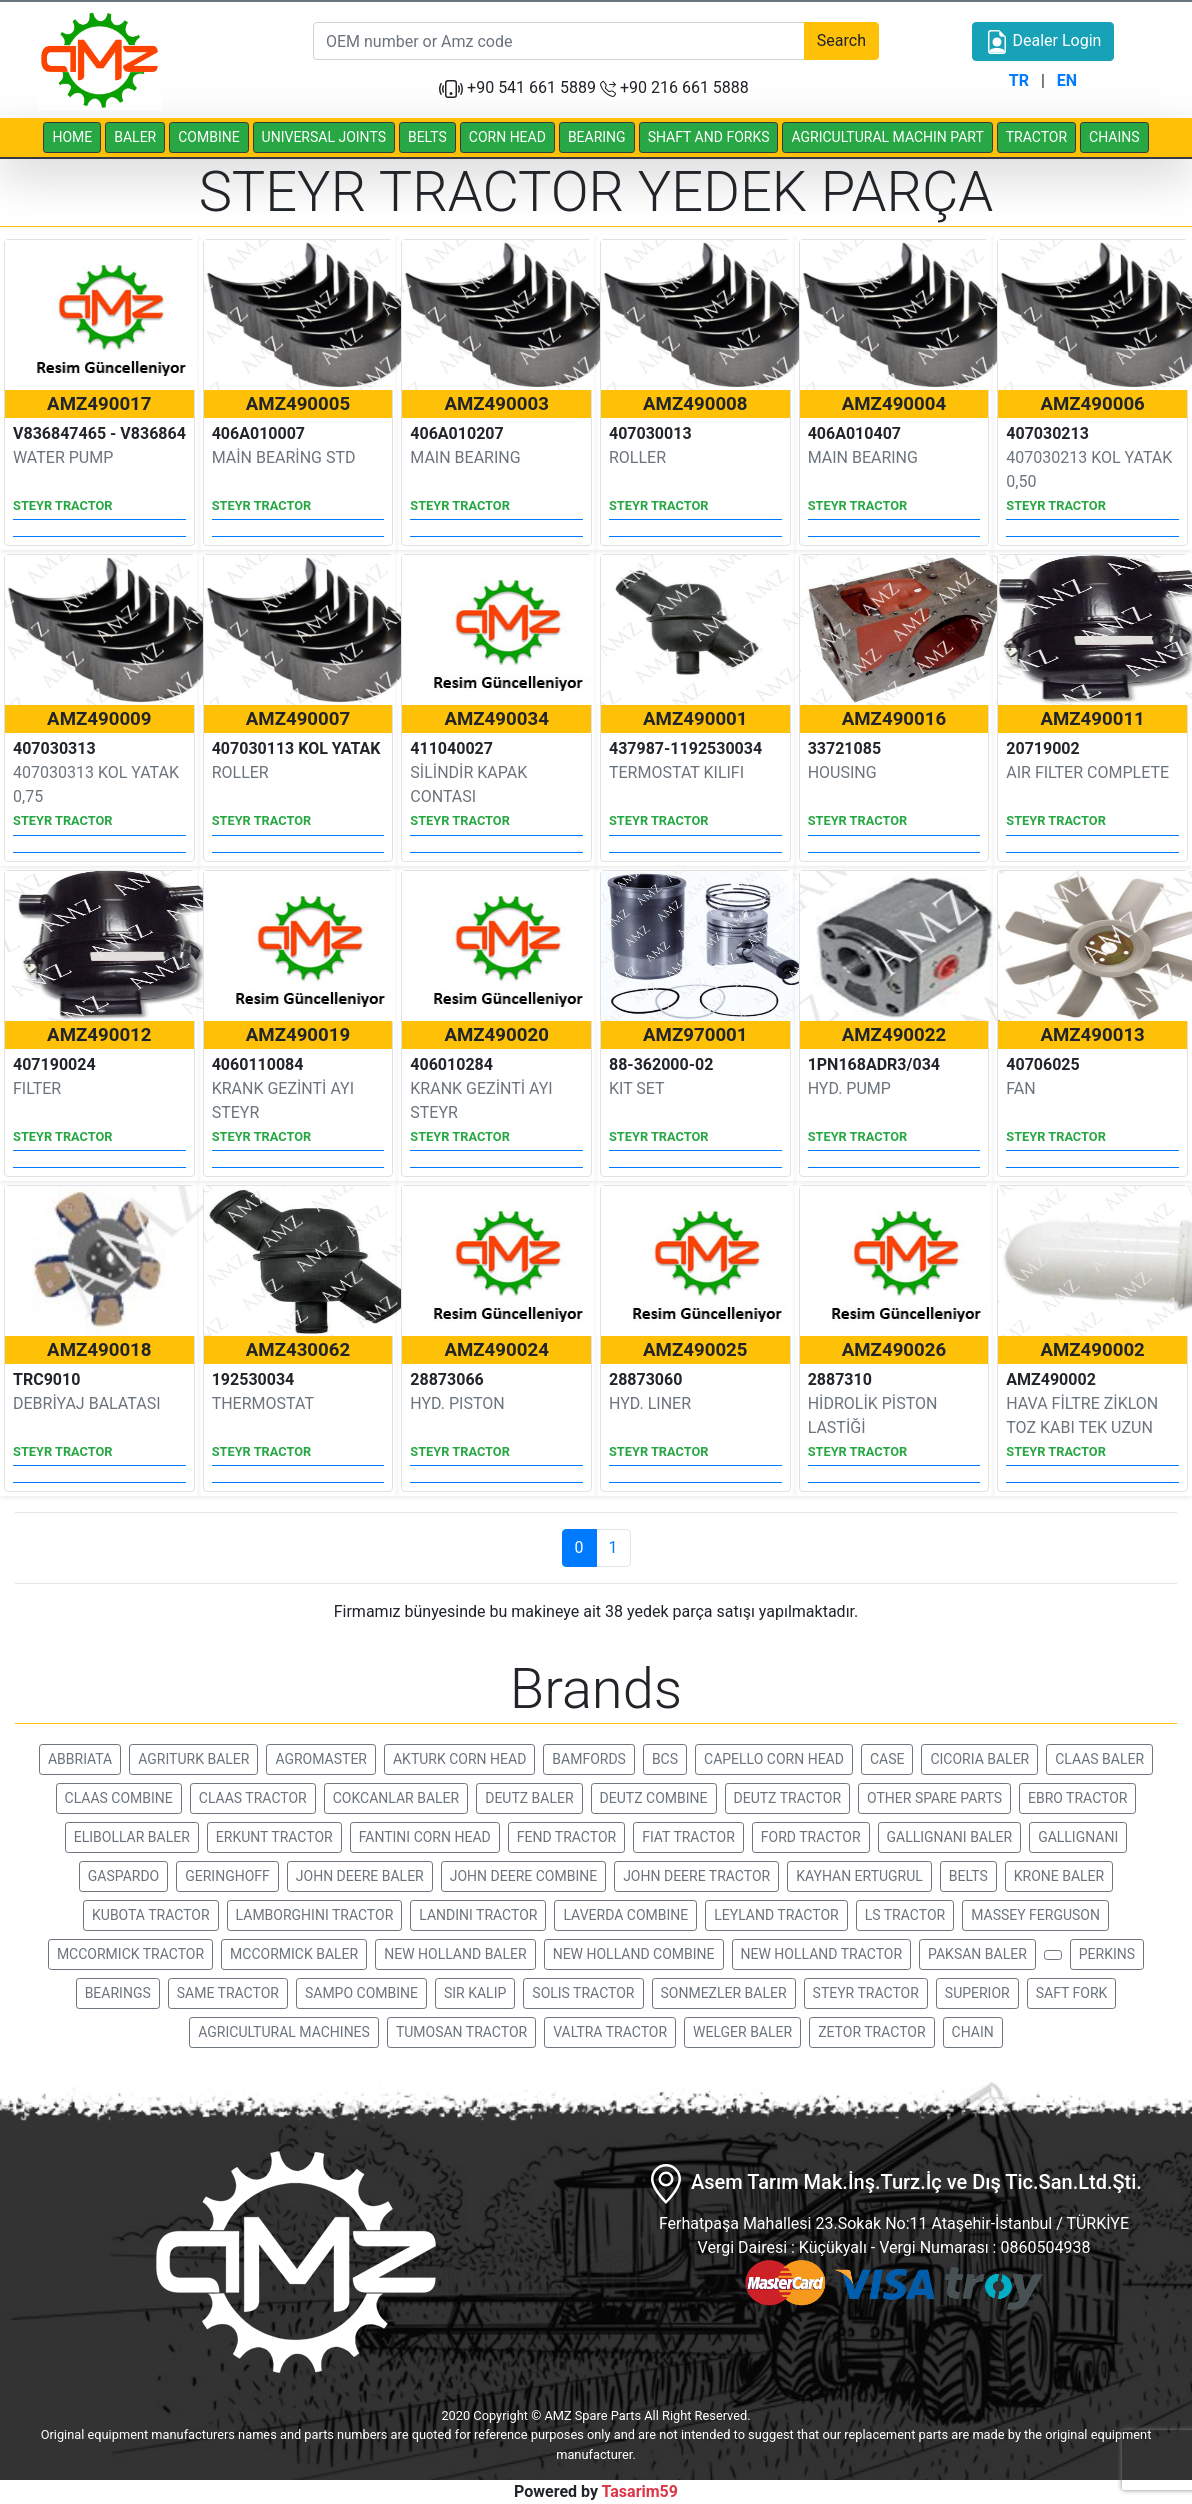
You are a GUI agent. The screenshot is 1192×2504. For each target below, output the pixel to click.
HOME (72, 137)
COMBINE (208, 137)
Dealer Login (1043, 42)
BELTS (427, 137)
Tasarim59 (640, 2491)
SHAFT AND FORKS (709, 137)
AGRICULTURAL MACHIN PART (887, 137)
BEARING (597, 137)
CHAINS (1114, 137)
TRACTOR (1036, 137)
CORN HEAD (507, 137)
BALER (135, 137)
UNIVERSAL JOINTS (324, 137)
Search (841, 40)
